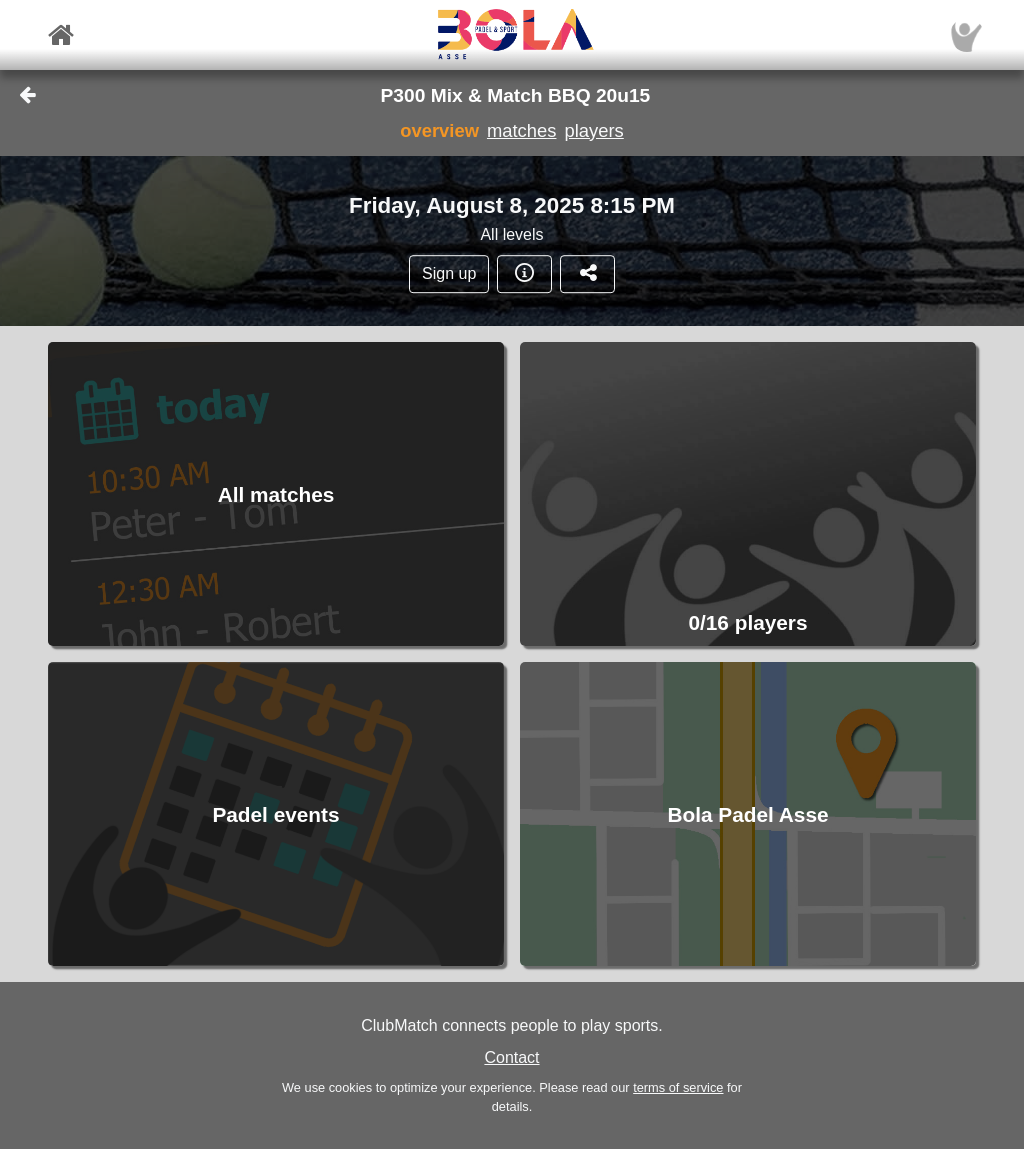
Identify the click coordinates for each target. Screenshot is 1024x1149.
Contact (511, 1057)
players (593, 130)
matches (522, 130)
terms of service (678, 1087)
